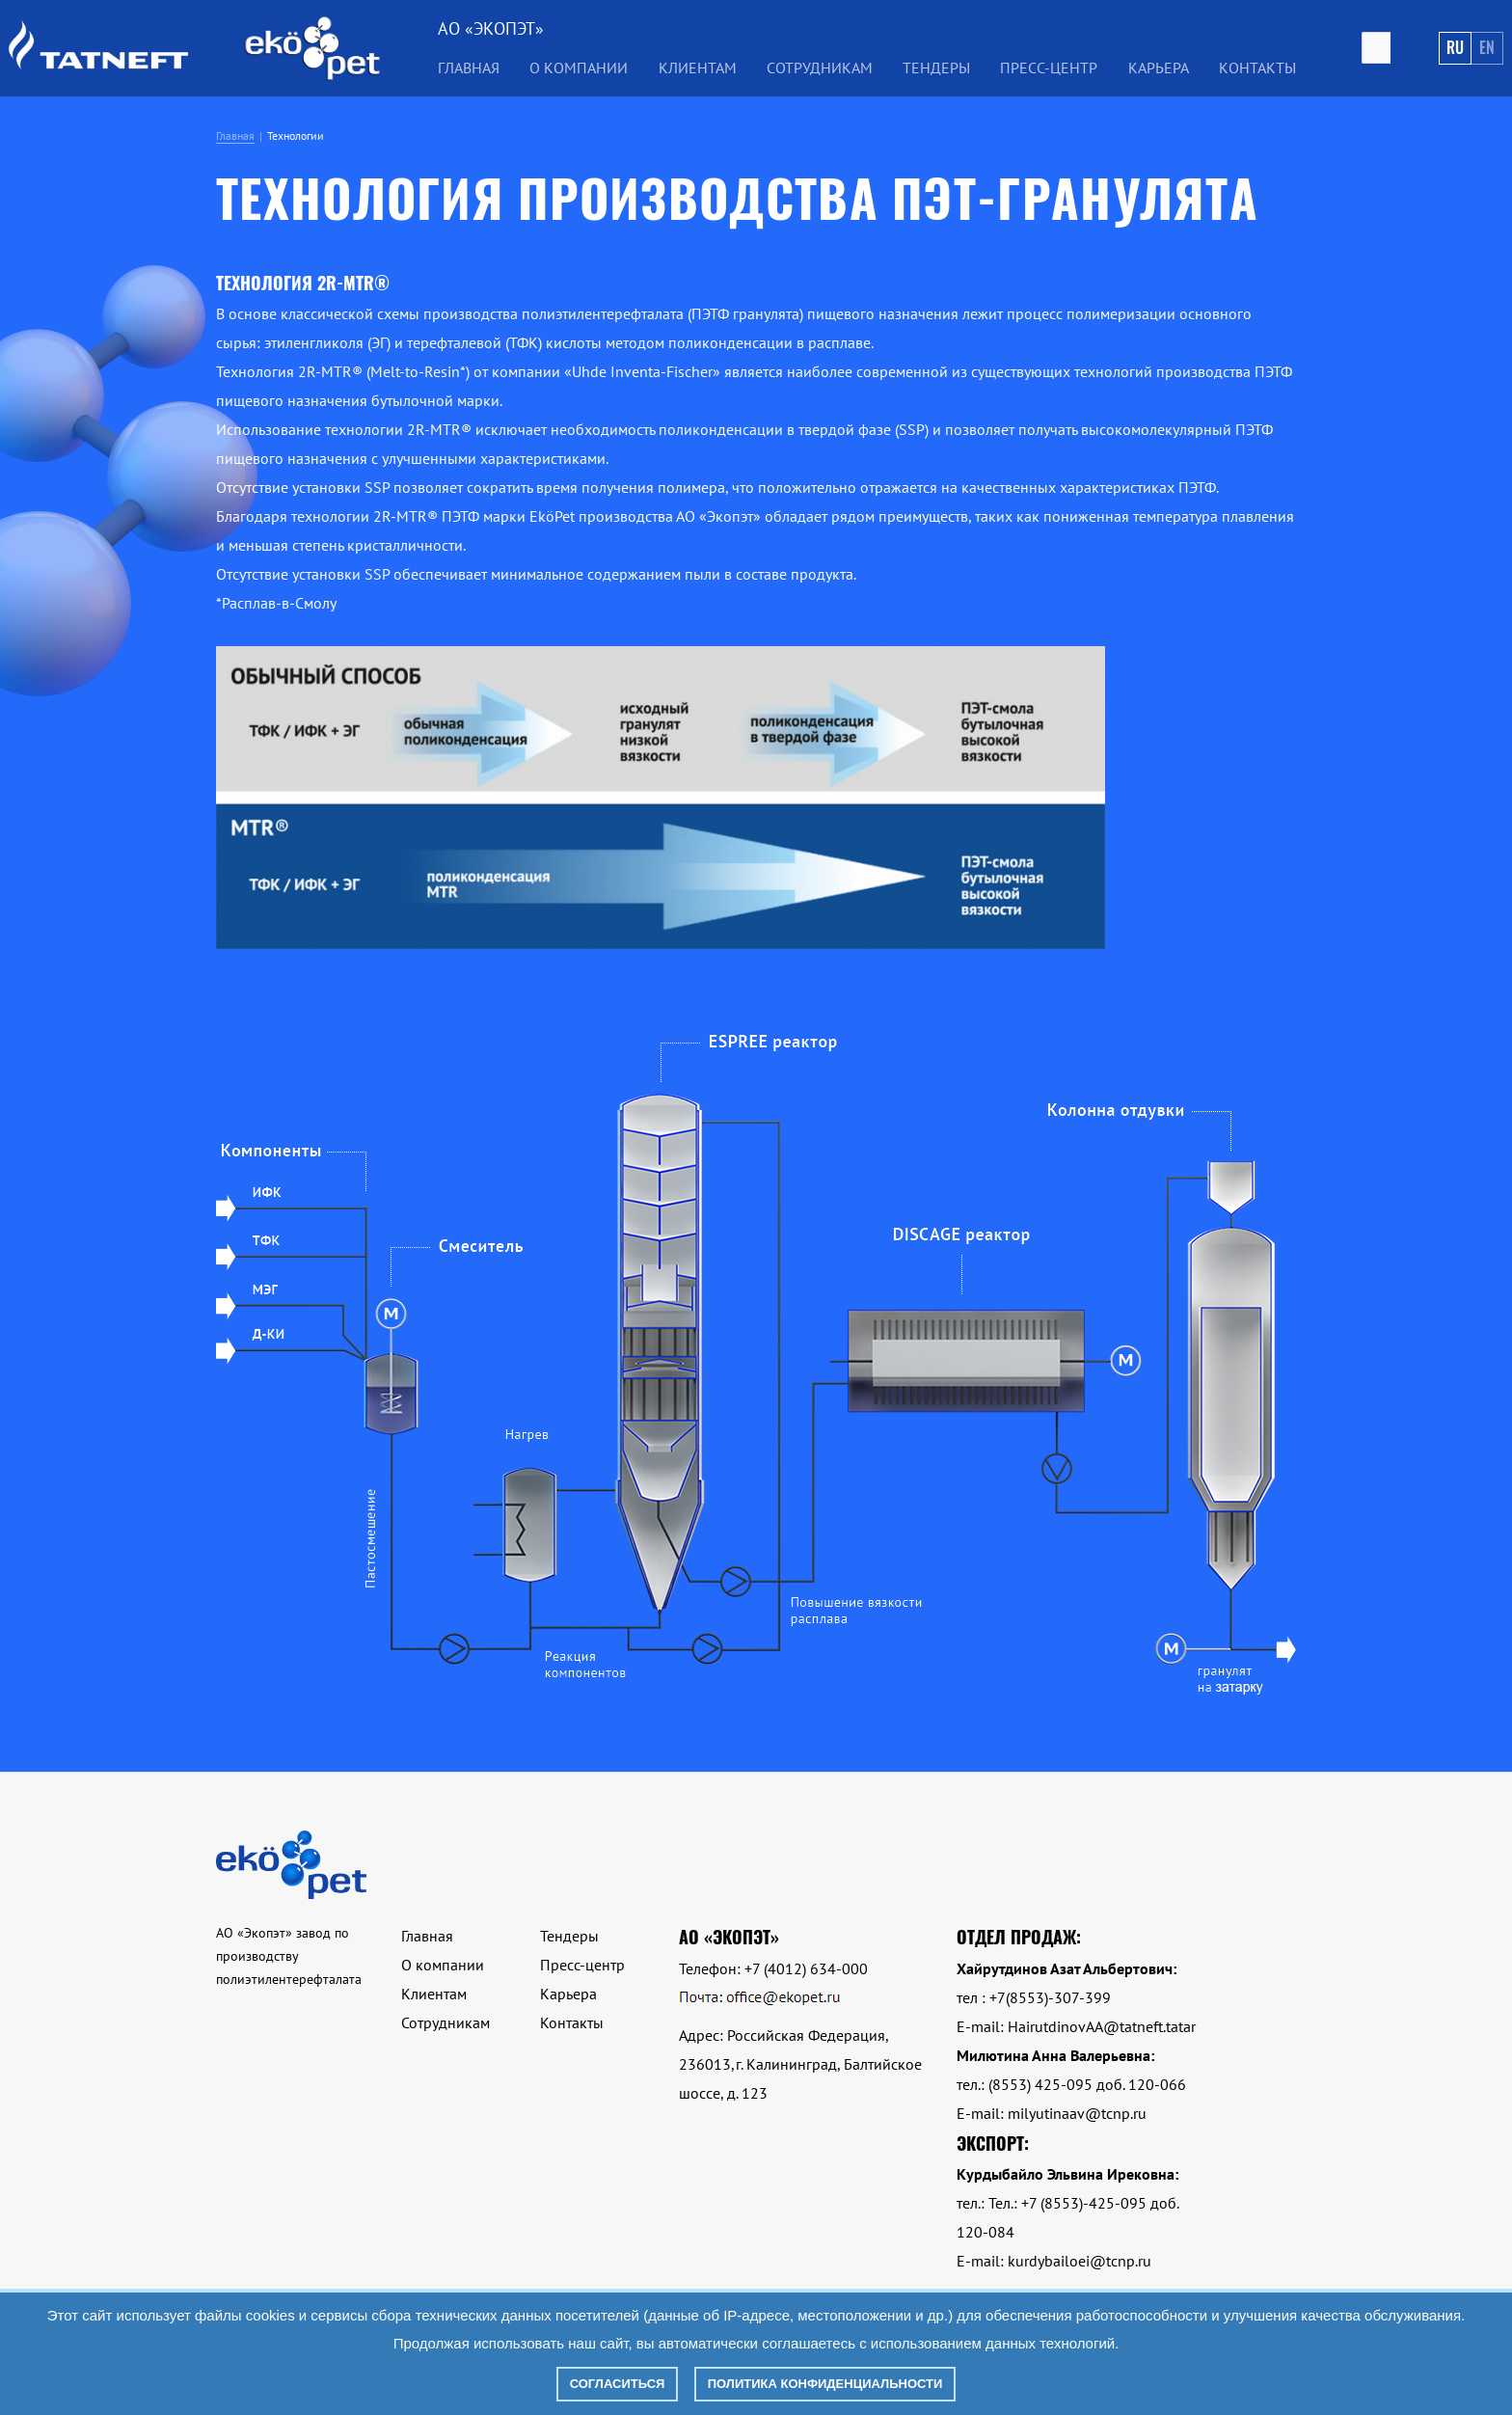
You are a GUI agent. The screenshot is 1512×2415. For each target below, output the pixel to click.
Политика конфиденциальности (825, 2383)
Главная (469, 67)
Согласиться (617, 2383)
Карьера (1158, 67)
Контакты (1257, 67)
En (1487, 47)
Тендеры (936, 67)
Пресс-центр (1048, 67)
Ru (1455, 47)
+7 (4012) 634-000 (806, 1968)
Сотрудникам (820, 67)
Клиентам (698, 67)
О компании (578, 67)
